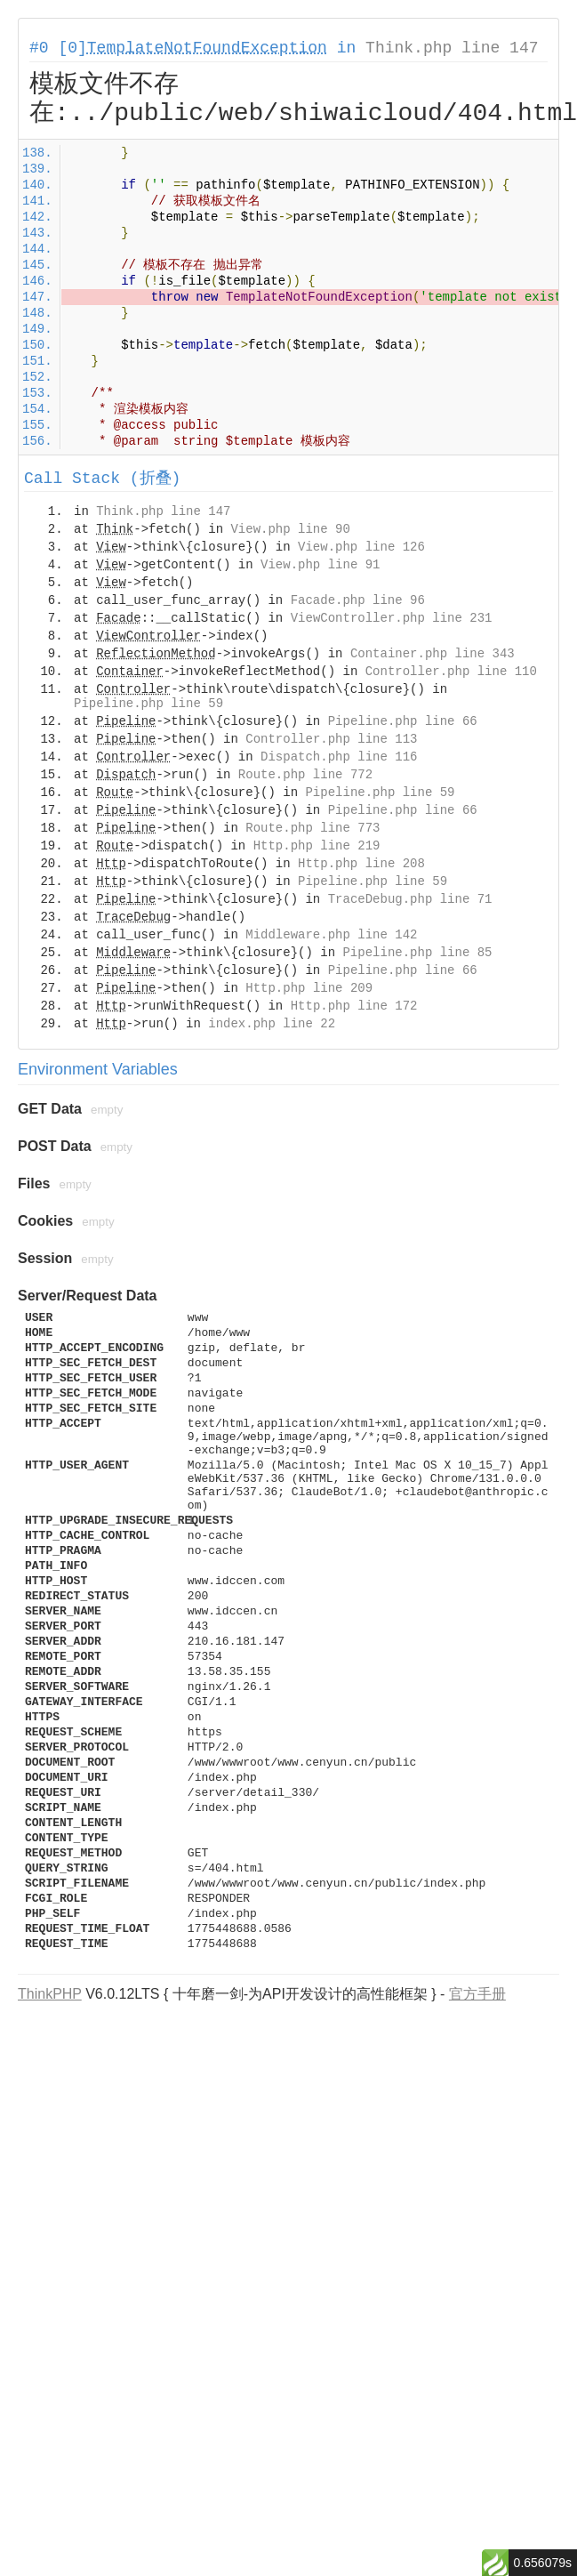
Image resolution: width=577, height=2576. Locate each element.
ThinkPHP (50, 1993)
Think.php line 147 (451, 48)
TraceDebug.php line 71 (410, 899)
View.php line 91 (320, 565)
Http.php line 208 (361, 864)
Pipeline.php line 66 (402, 721)
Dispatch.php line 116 (338, 757)
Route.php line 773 (312, 828)
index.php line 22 (271, 1024)
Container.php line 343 (432, 654)
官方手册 (477, 1993)
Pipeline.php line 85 (417, 953)
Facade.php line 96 (358, 600)
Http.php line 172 (354, 1006)
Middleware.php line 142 (331, 935)
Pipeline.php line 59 (148, 703)
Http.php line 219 (317, 846)
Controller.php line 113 (331, 739)
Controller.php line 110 (451, 671)
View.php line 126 (361, 547)
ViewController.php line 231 (392, 618)
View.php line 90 (289, 529)
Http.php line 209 (309, 988)
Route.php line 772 (305, 775)
